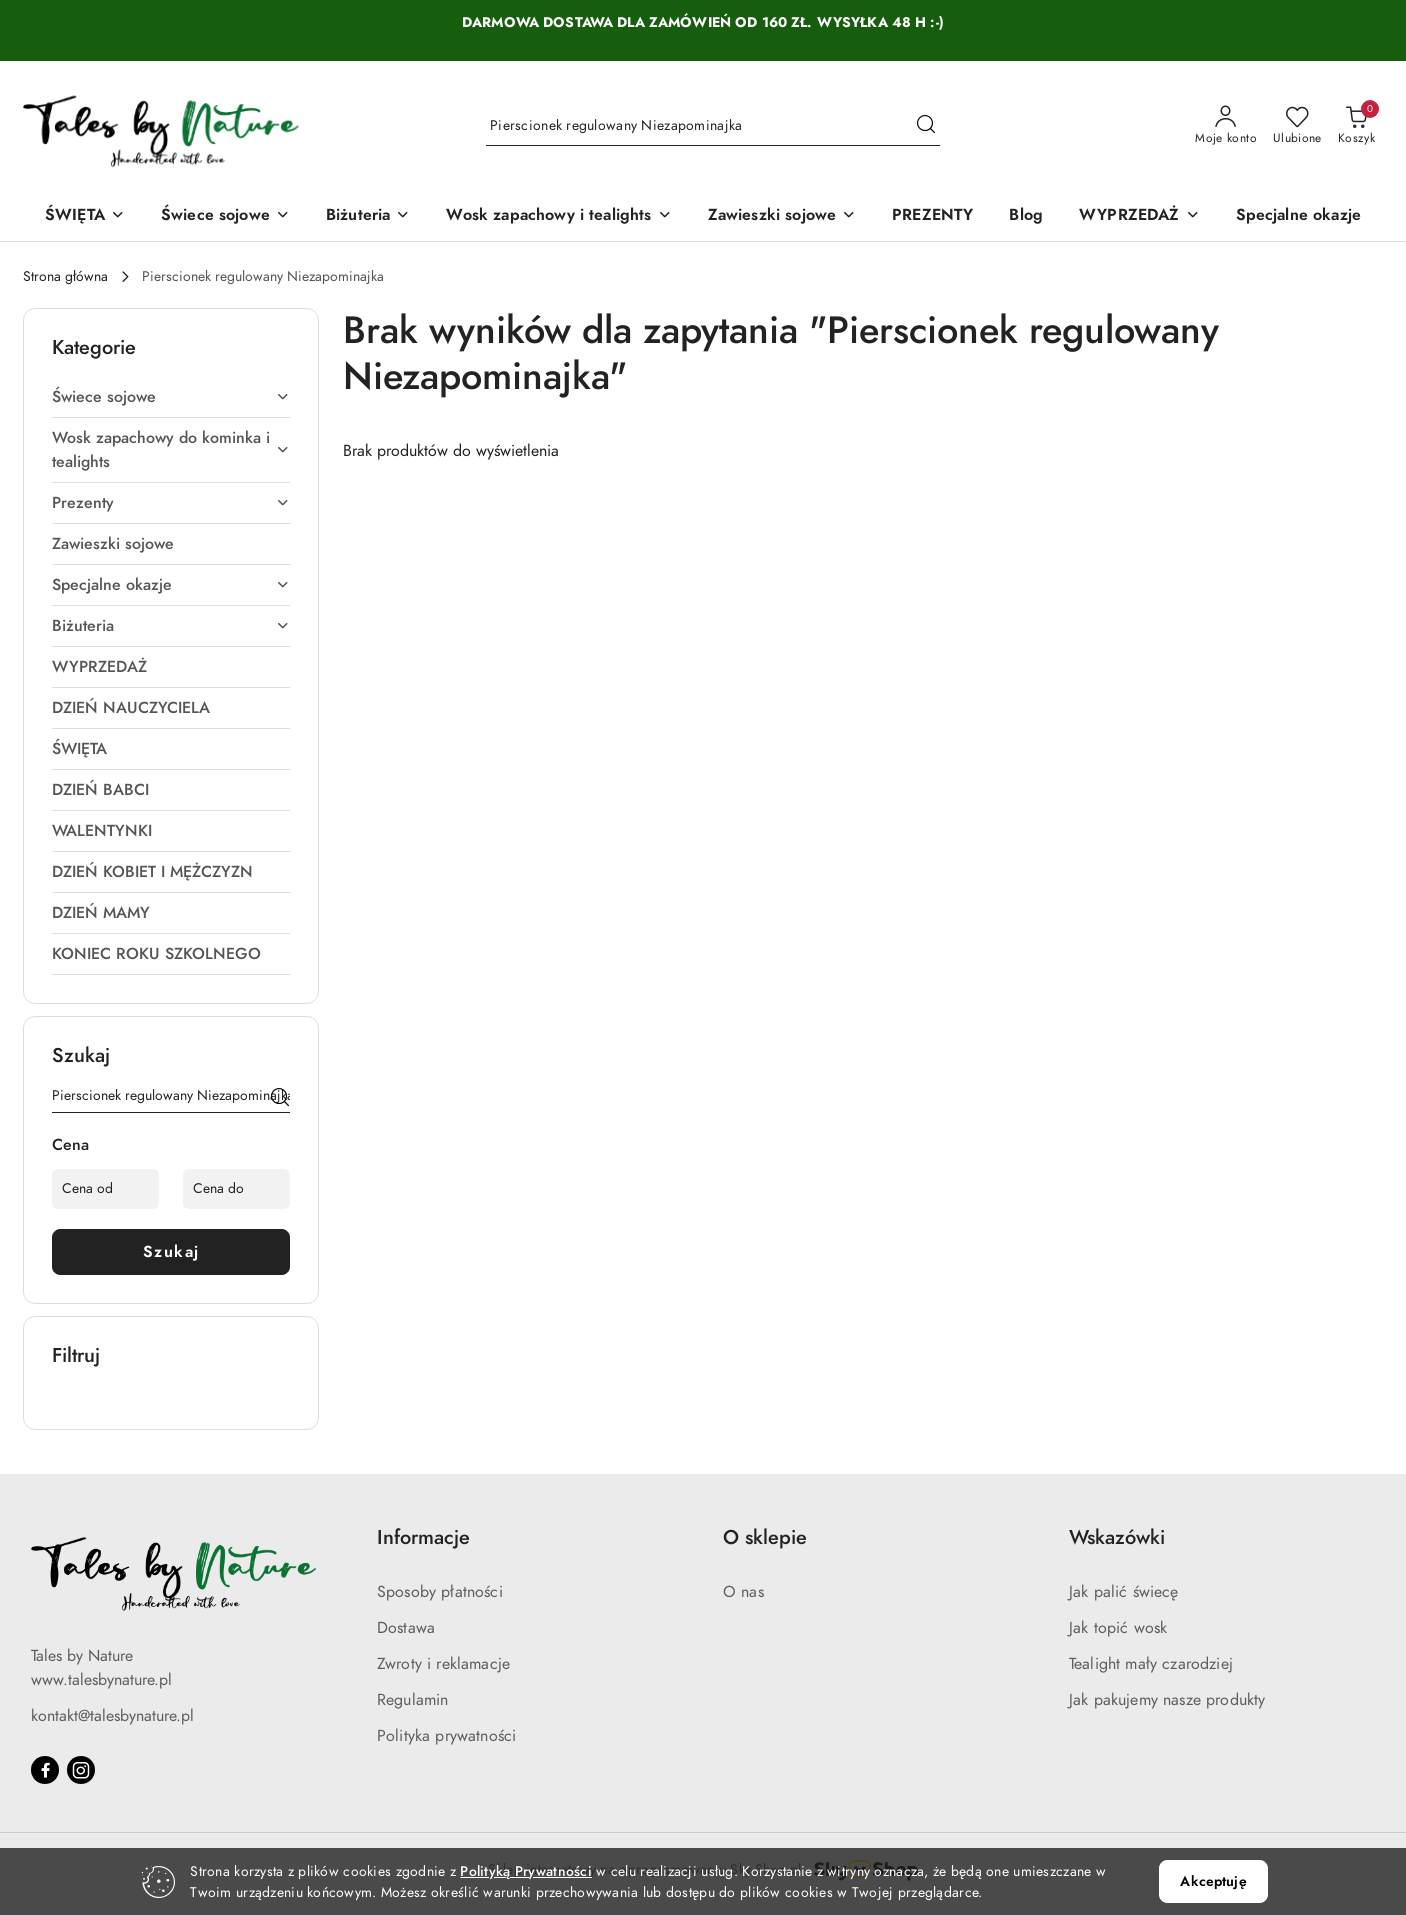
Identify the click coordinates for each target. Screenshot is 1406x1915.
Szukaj (171, 1252)
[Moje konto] (1226, 126)
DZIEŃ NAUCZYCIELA (131, 708)
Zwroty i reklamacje (443, 1664)
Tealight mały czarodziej (1151, 1664)
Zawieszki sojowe (113, 544)
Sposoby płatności (440, 1592)
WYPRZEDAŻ (99, 667)
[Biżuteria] (368, 216)
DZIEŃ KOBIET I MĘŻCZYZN (152, 872)
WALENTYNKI (102, 831)
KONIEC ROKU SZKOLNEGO (156, 954)
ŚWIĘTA (79, 749)
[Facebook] (45, 1770)
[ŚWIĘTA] (85, 216)
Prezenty (171, 503)
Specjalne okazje (171, 585)
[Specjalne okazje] (1299, 216)
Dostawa (406, 1628)
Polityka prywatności (446, 1736)
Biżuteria (171, 626)
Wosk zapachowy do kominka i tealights (171, 450)
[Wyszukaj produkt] (713, 125)
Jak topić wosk (1118, 1628)
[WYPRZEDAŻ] (1139, 216)
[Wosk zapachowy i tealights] (558, 216)
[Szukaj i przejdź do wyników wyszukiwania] (926, 126)
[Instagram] (81, 1770)
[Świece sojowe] (225, 216)
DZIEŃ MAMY (101, 913)
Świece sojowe (171, 397)
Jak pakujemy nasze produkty (1167, 1700)
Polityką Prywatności (526, 1871)
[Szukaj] (280, 1099)
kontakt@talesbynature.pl (112, 1716)
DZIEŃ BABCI (100, 790)
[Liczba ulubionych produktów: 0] (1297, 126)
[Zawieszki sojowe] (782, 216)
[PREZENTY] (932, 216)
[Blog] (1026, 216)
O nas (743, 1592)
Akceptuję (1213, 1881)
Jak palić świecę (1124, 1592)
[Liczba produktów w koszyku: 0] (1356, 126)
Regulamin (412, 1700)
